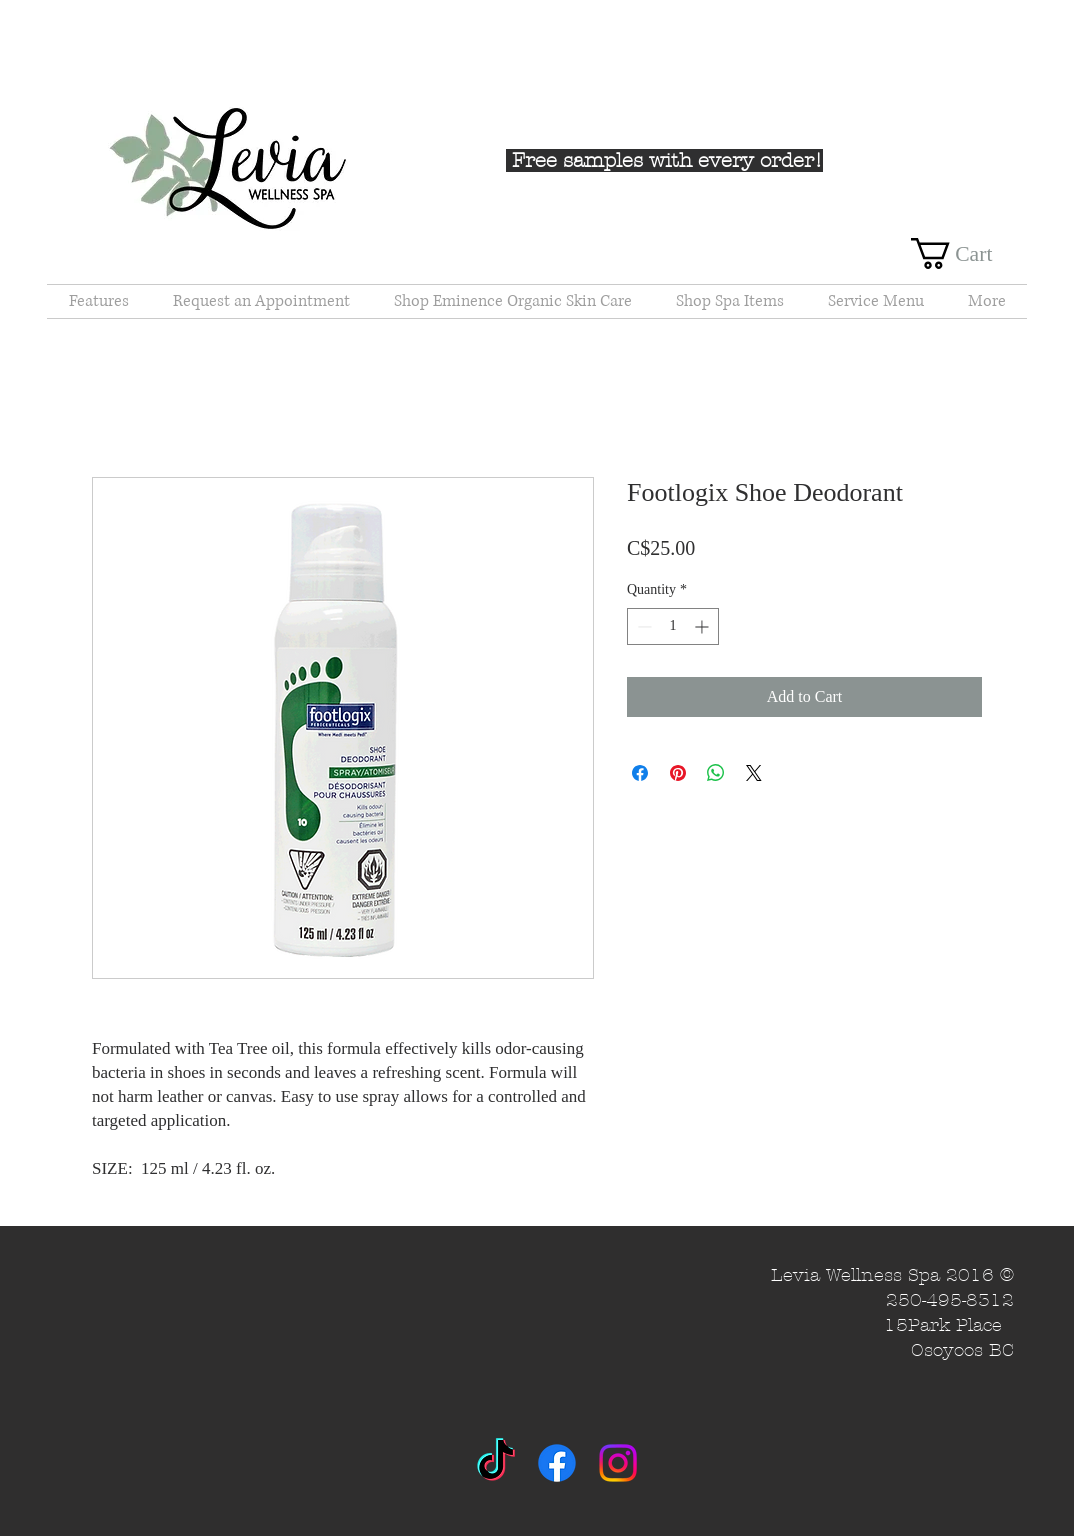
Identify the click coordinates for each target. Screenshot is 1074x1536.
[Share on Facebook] (640, 773)
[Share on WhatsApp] (716, 773)
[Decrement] (642, 626)
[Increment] (703, 626)
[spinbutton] (673, 626)
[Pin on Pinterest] (678, 773)
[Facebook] (557, 1463)
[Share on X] (754, 773)
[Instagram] (618, 1463)
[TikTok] (496, 1463)
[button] (969, 253)
